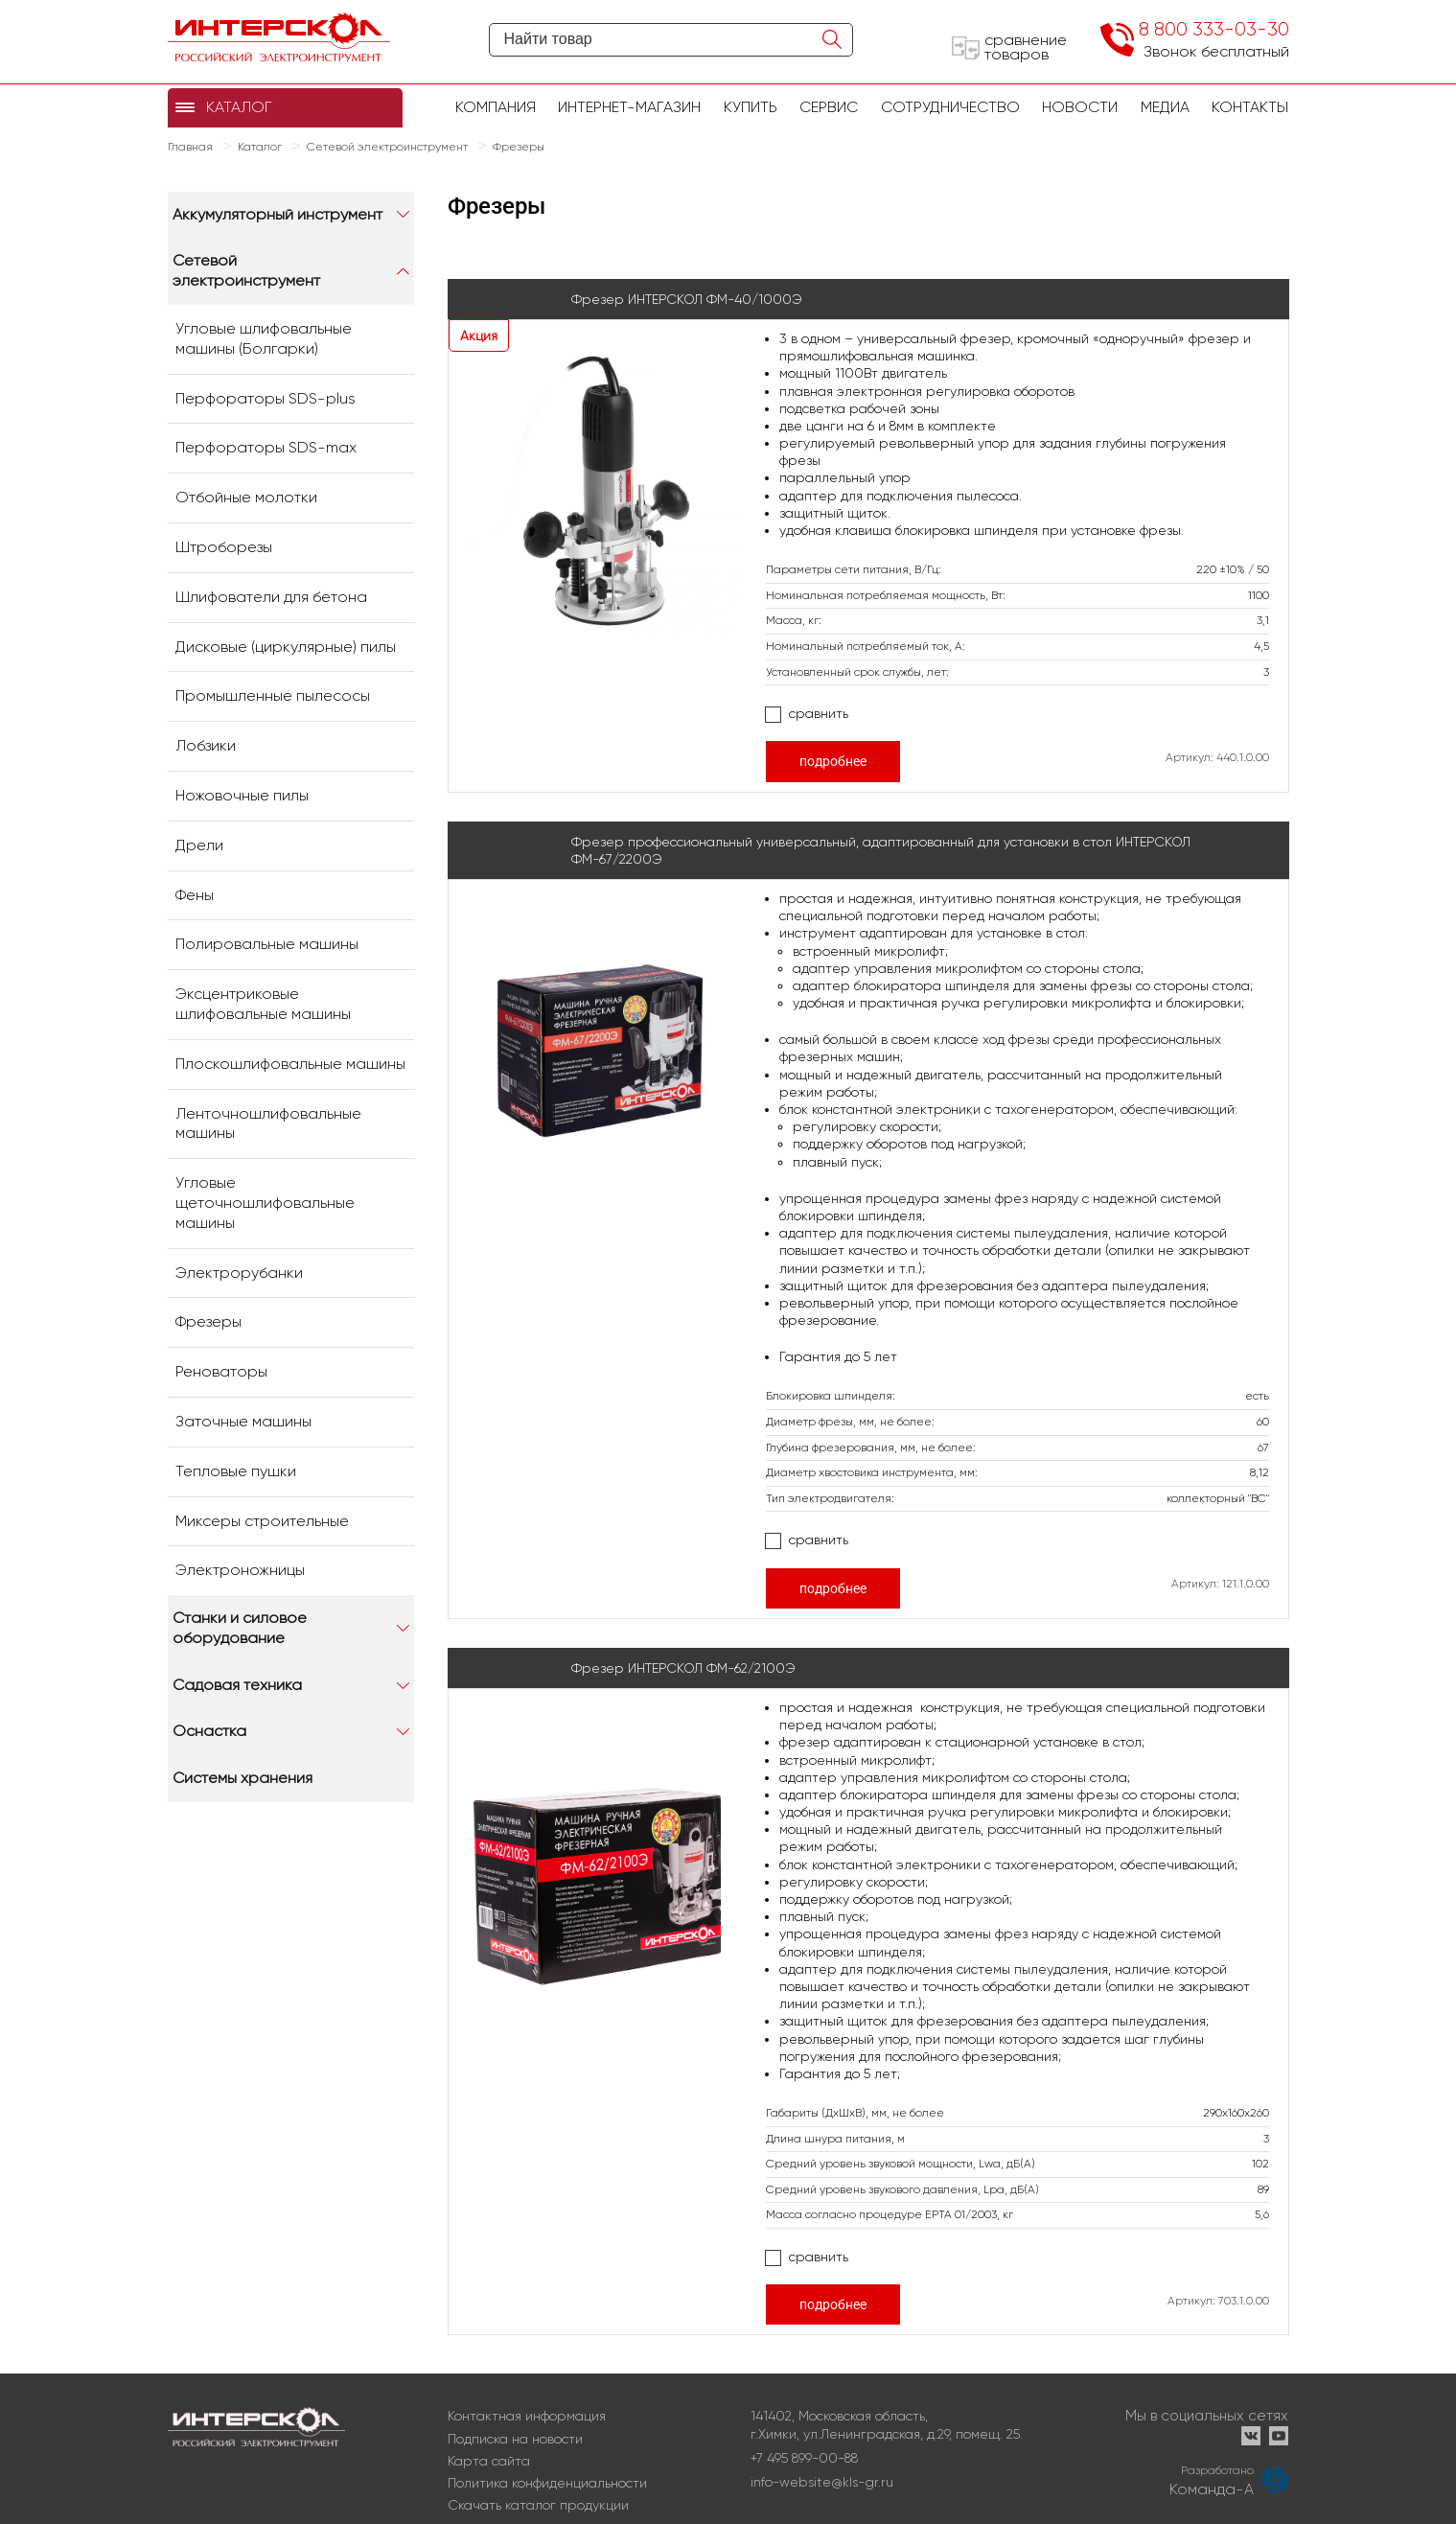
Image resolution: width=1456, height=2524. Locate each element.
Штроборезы (223, 547)
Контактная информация (527, 2415)
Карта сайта (489, 2460)
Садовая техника (237, 1685)
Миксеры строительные (262, 1521)
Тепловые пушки (235, 1471)
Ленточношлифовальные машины (268, 1123)
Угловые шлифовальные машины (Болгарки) (263, 338)
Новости (1080, 107)
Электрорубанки (239, 1272)
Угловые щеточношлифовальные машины (265, 1202)
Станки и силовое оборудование (240, 1628)
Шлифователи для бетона (271, 597)
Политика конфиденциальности (547, 2482)
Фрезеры (208, 1321)
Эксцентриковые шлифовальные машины (263, 1003)
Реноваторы (221, 1371)
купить (750, 107)
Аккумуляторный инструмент (277, 214)
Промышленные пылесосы (272, 695)
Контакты (1250, 107)
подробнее (833, 761)
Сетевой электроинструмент (246, 270)
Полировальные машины (266, 944)
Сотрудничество (950, 107)
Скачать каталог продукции (538, 2504)
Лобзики (205, 745)
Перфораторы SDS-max (266, 447)
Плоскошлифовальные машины (290, 1063)
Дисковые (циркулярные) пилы (285, 646)
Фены (194, 895)
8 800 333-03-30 (1214, 29)
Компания (495, 107)
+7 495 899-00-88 (804, 2458)
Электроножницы (240, 1570)
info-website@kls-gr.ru (822, 2481)
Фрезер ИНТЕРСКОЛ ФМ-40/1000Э (686, 299)
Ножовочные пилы (242, 795)
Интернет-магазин (629, 107)
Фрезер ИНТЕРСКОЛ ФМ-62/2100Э (683, 1668)
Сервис (828, 107)
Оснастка (209, 1731)
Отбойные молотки (246, 497)
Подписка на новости (515, 2438)
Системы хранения (242, 1778)
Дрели (199, 845)
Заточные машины (243, 1421)
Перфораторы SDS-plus (265, 398)
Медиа (1165, 107)
